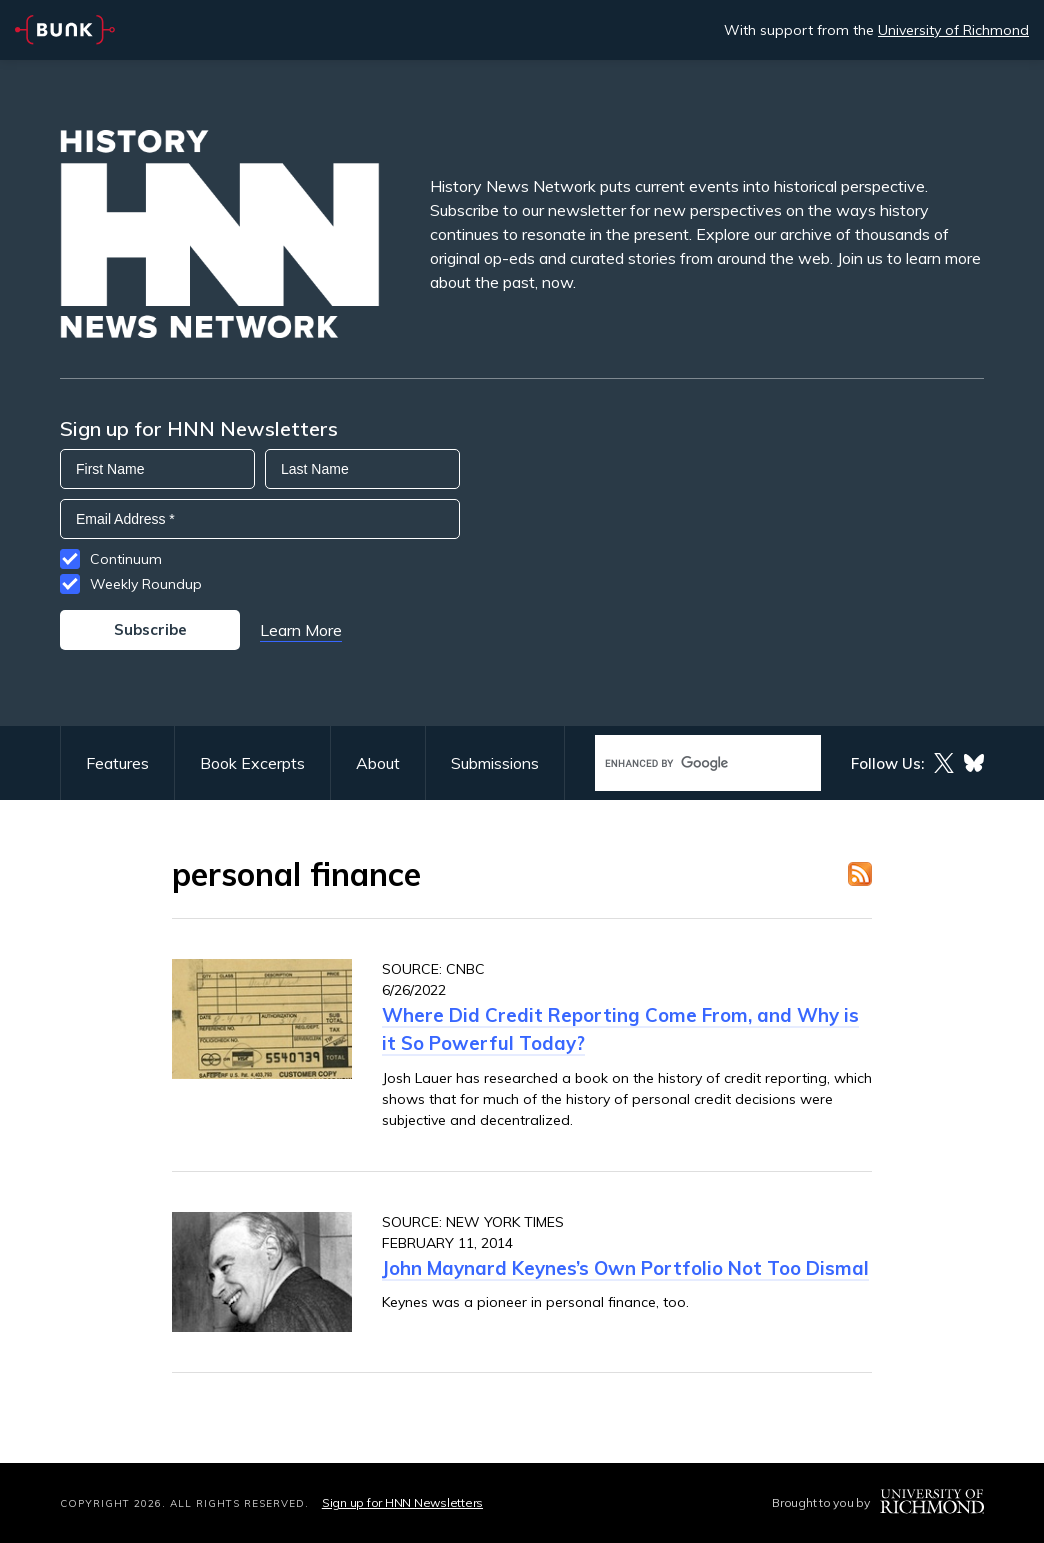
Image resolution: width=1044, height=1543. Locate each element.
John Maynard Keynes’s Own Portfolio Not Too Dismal (625, 1268)
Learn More (301, 630)
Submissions (495, 763)
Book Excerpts (252, 763)
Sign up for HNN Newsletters (402, 1502)
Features (117, 763)
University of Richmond (953, 30)
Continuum (126, 559)
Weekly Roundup (146, 584)
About (378, 763)
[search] (687, 763)
